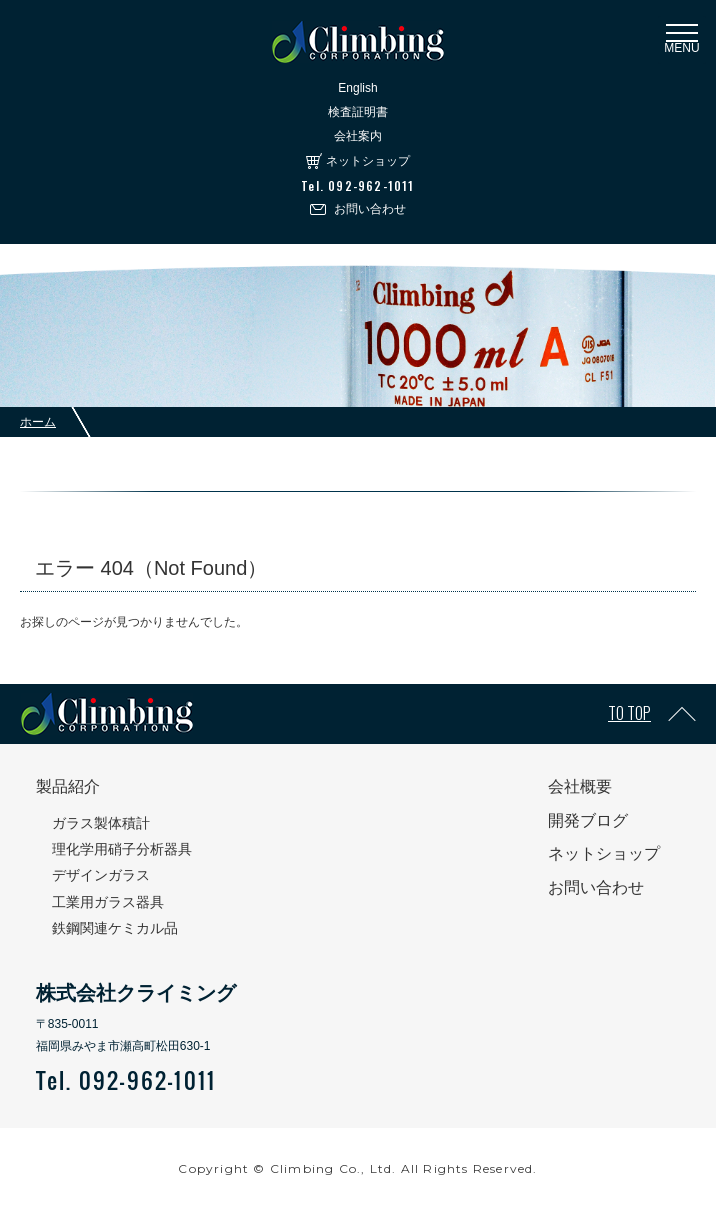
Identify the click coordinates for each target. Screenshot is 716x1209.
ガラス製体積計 (101, 823)
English (357, 88)
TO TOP (629, 713)
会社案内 (358, 136)
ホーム (38, 422)
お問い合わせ (370, 209)
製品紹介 (68, 786)
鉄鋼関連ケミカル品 (115, 928)
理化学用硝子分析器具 (122, 849)
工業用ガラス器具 (108, 902)
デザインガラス (101, 875)
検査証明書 (358, 112)
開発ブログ (588, 820)
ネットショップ (368, 161)
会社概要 (580, 786)
